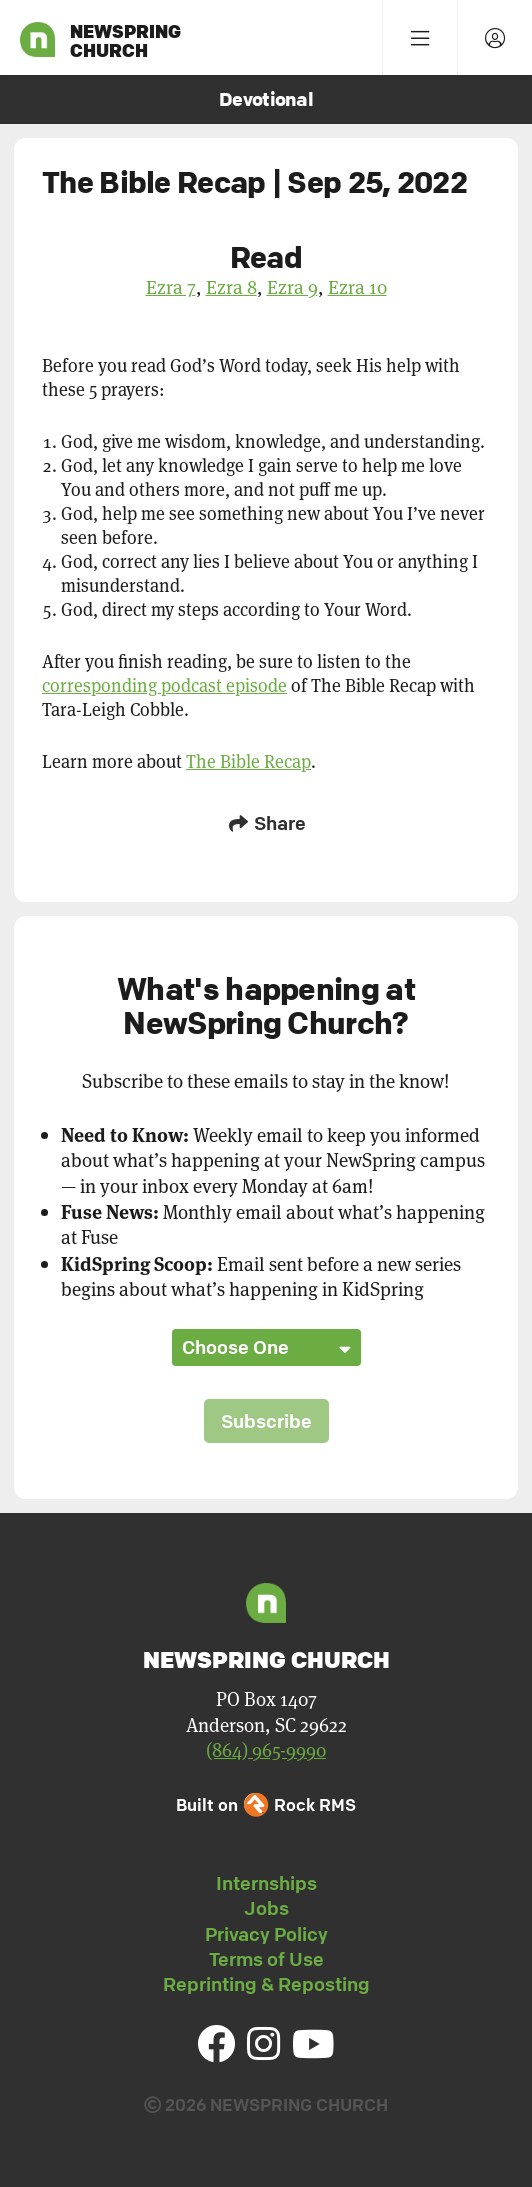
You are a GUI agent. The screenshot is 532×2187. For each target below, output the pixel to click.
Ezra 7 (171, 286)
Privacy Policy (266, 1934)
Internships (266, 1883)
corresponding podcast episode (164, 685)
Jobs (266, 1908)
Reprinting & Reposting (266, 1984)
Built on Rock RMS (266, 1804)
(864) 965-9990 (266, 1749)
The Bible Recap (248, 761)
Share (266, 823)
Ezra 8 (231, 286)
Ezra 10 (357, 286)
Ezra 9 (292, 286)
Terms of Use (266, 1959)
